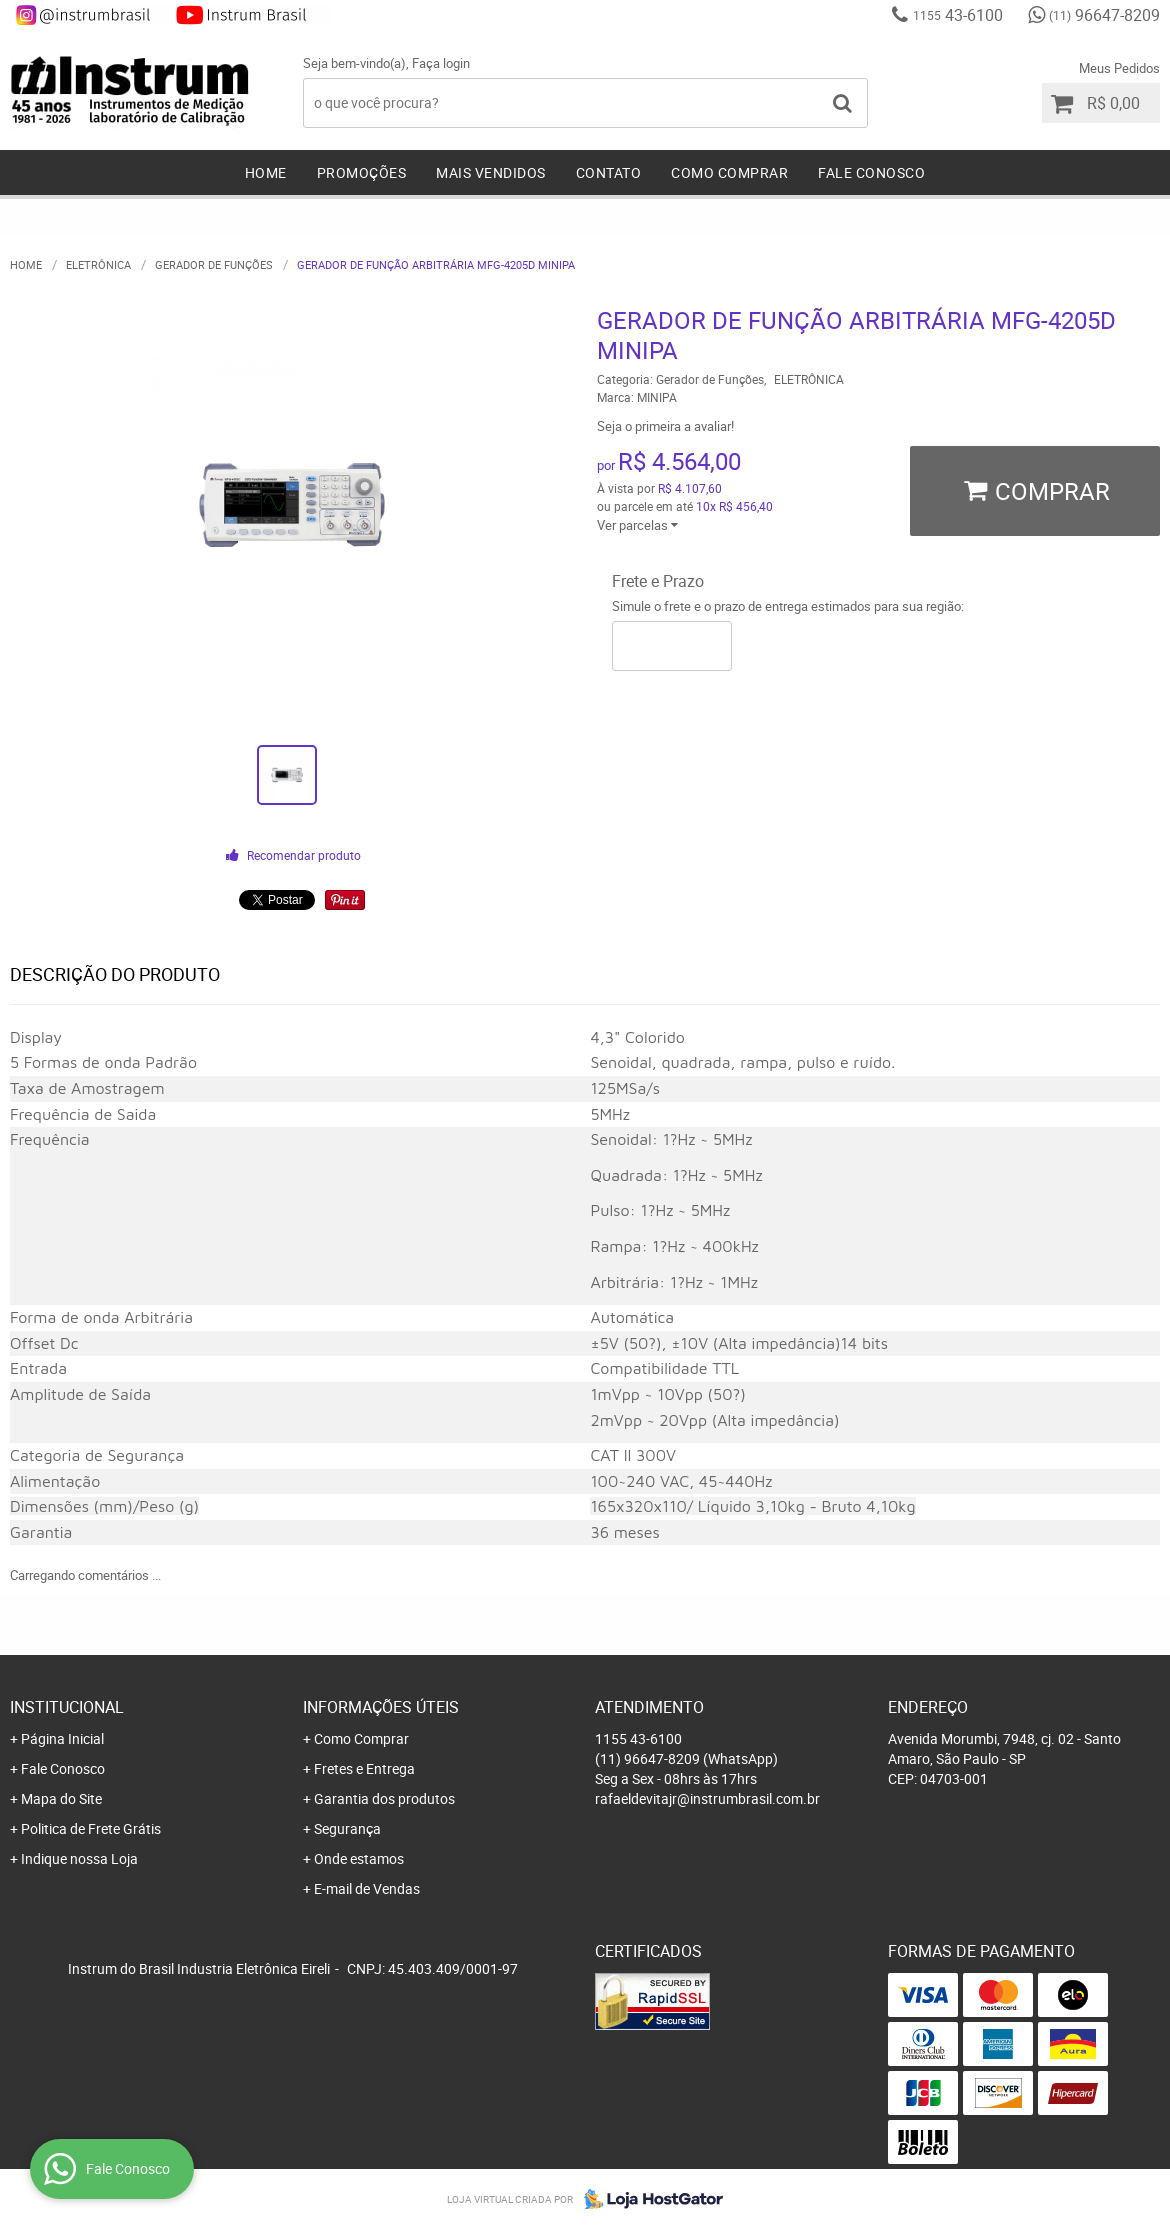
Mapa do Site (61, 1798)
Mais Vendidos (491, 172)
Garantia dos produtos (384, 1798)
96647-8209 (1104, 15)
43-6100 (958, 15)
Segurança (347, 1828)
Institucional (67, 1707)
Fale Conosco (871, 172)
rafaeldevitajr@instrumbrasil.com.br (707, 1798)
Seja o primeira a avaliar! (665, 426)
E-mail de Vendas (367, 1888)
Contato (609, 172)
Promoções (362, 172)
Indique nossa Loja (79, 1858)
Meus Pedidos (1119, 68)
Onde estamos (359, 1858)
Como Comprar (729, 172)
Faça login (441, 63)
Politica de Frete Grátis (91, 1828)
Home (266, 172)
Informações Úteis (381, 1707)
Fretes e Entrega (364, 1768)
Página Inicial (62, 1738)
